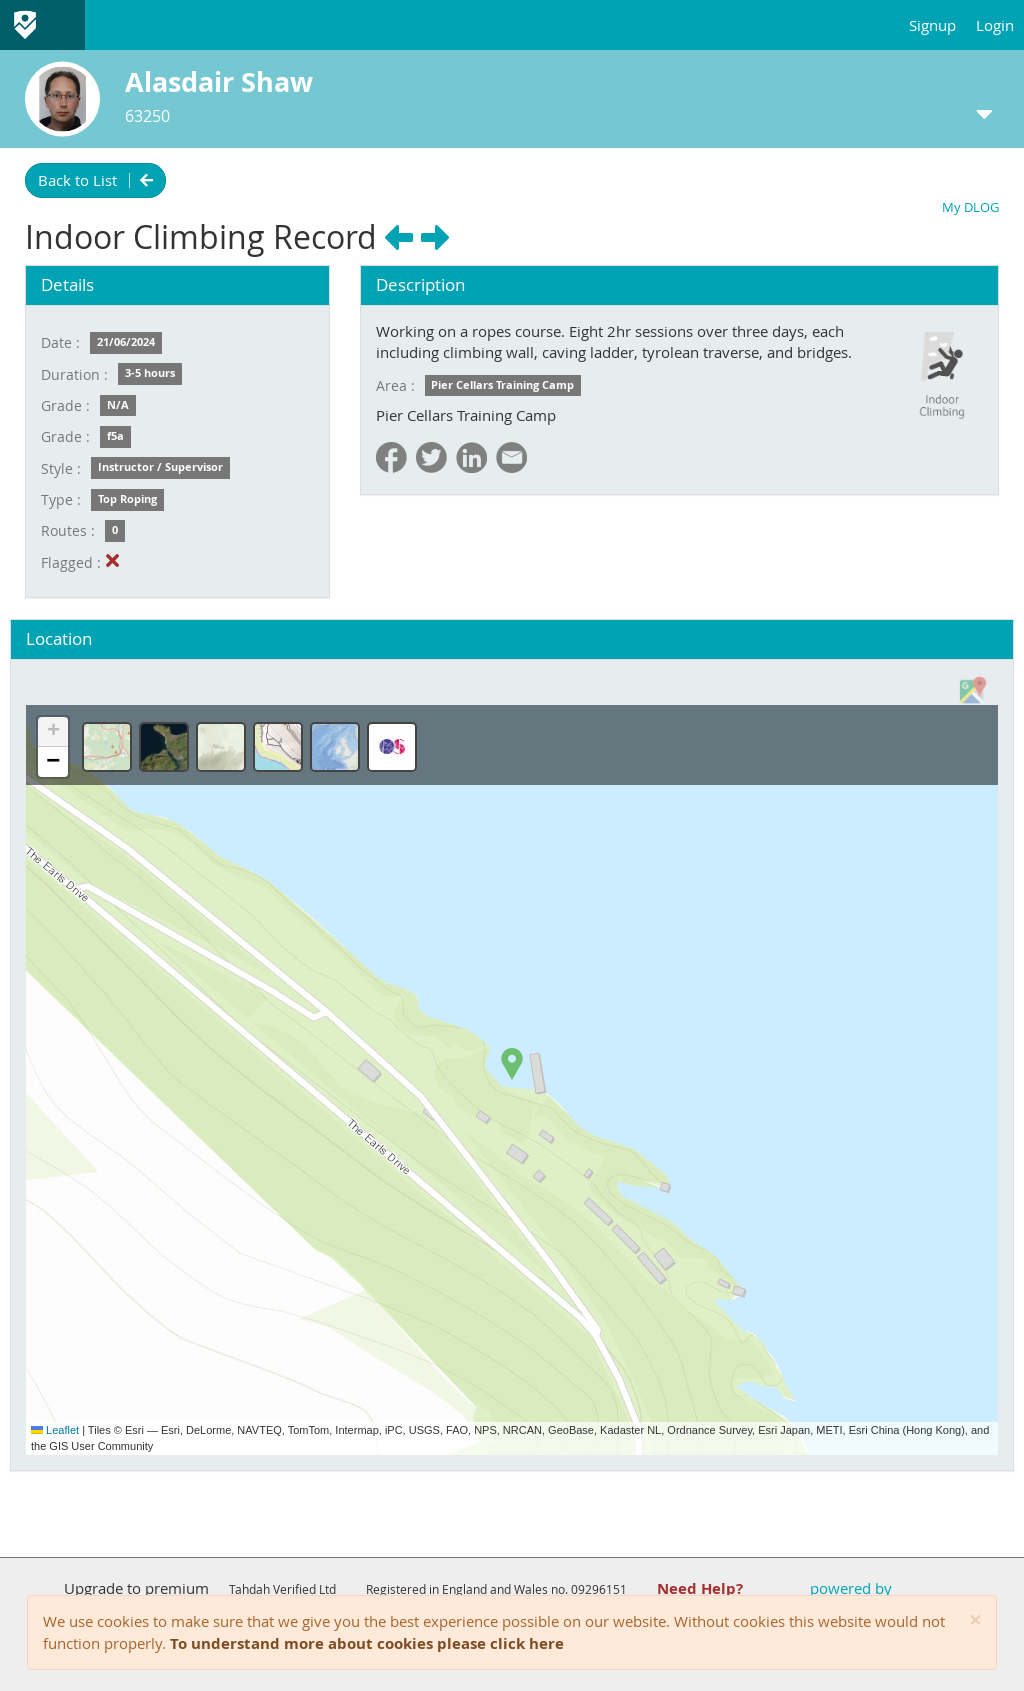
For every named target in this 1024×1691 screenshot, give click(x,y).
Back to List (95, 180)
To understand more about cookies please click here (367, 1643)
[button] (512, 1064)
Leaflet (55, 1430)
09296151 (599, 1589)
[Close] (975, 1620)
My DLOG (970, 207)
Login (995, 25)
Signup (932, 25)
